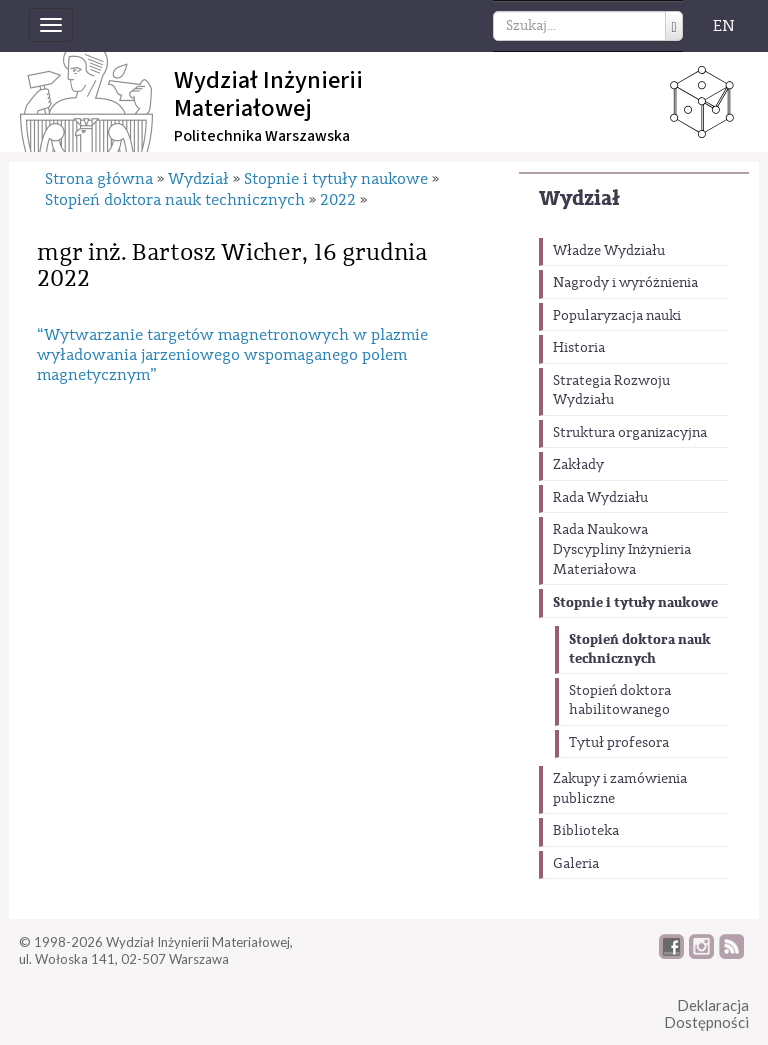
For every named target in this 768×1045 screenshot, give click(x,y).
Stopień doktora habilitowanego (620, 701)
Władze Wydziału (609, 251)
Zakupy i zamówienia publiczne (620, 789)
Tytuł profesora (619, 743)
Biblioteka (586, 831)
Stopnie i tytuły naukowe (635, 602)
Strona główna (99, 179)
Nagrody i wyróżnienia (625, 283)
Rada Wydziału (600, 498)
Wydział (579, 198)
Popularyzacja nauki (617, 316)
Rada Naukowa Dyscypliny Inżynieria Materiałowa (622, 549)
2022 (338, 200)
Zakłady (578, 465)
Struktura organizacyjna (630, 433)
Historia (579, 348)
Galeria (576, 864)
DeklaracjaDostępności (706, 1013)
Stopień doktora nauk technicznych (640, 649)
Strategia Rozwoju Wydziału (611, 391)
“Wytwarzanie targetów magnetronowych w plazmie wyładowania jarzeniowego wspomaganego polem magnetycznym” (232, 355)
